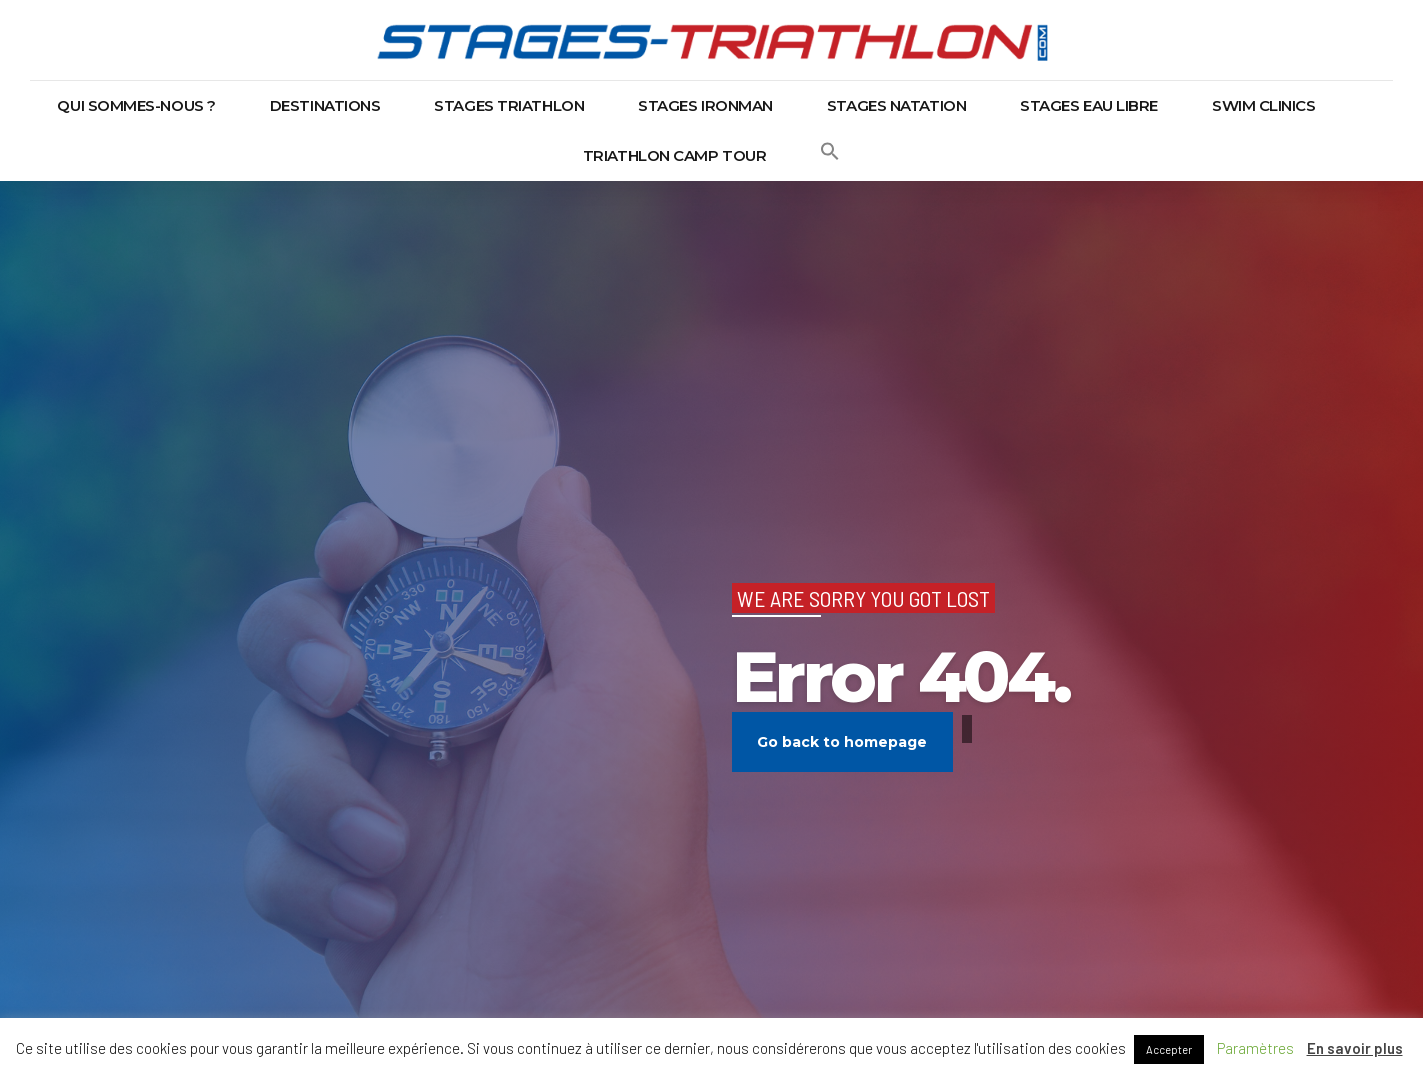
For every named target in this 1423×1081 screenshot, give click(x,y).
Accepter (1169, 1049)
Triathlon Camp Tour (674, 155)
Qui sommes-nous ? (136, 105)
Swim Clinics (1264, 105)
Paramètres (1255, 1048)
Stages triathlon (509, 105)
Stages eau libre (1089, 105)
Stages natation (896, 105)
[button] (830, 156)
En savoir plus (1355, 1048)
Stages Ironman (705, 105)
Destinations (325, 105)
